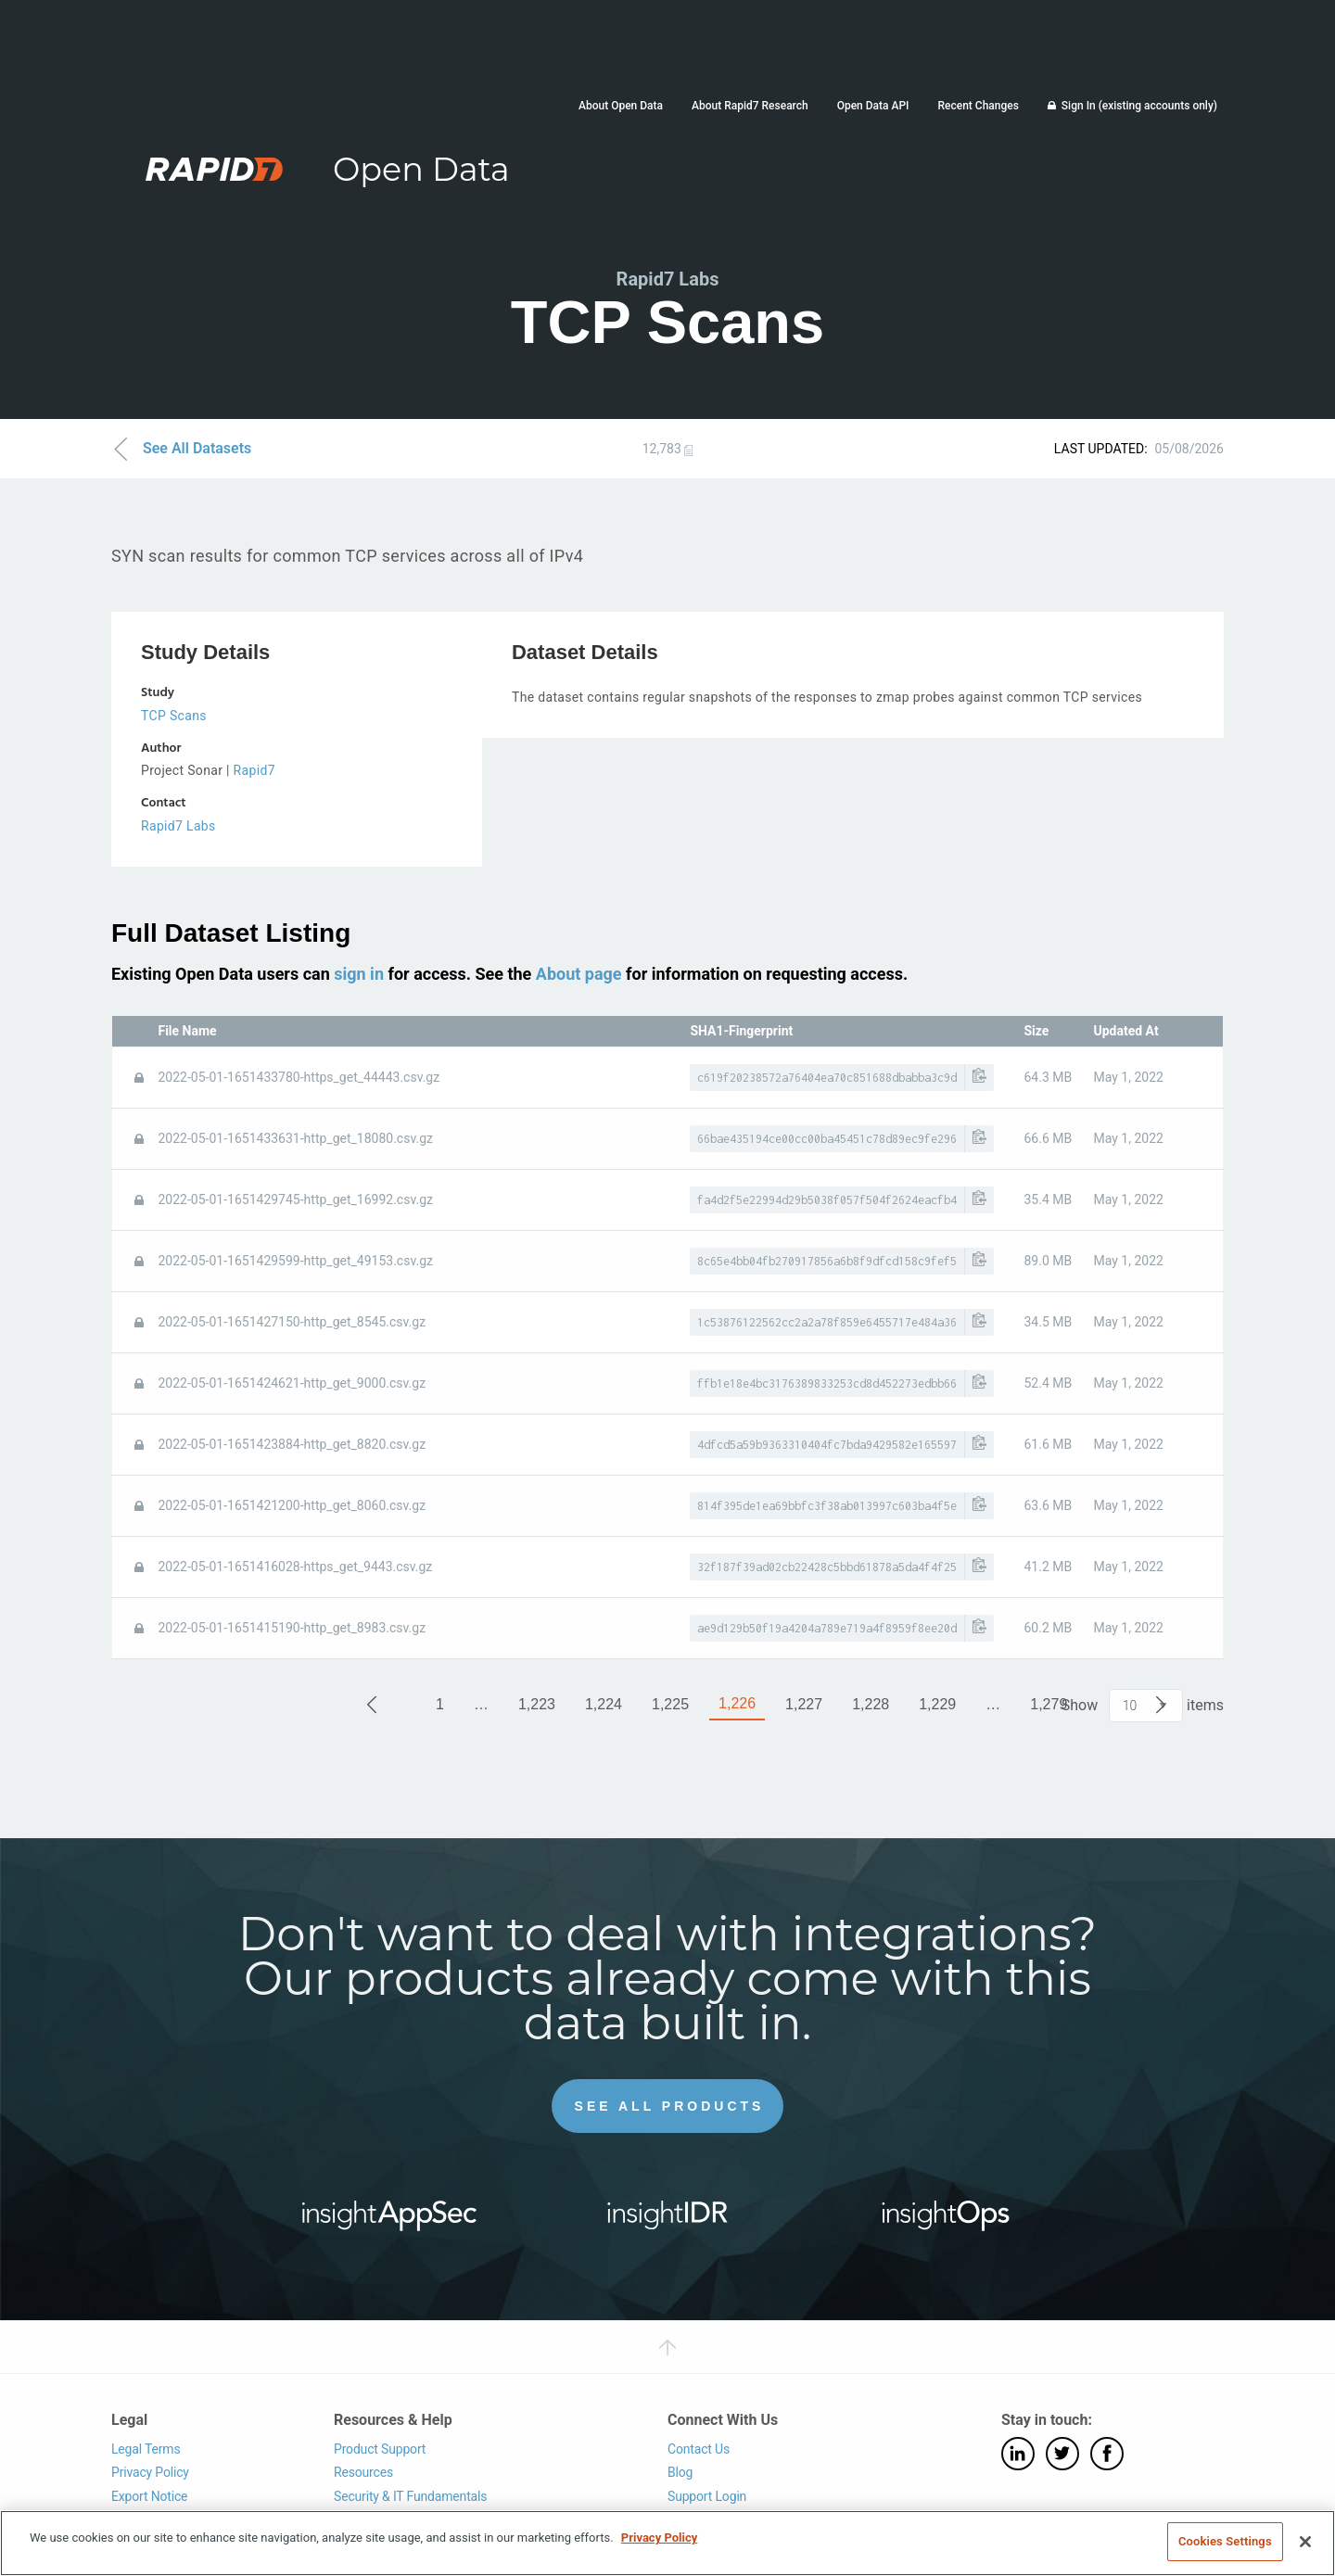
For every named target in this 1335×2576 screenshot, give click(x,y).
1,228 (870, 1704)
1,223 (536, 1704)
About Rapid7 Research (750, 105)
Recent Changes (977, 105)
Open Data (421, 169)
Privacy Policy (150, 2472)
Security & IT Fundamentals (410, 2495)
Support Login (707, 2495)
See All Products (670, 2105)
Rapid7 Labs (178, 825)
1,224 (603, 1704)
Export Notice (149, 2495)
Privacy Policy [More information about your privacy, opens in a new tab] (659, 2537)
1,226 (737, 1703)
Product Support (380, 2448)
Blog (680, 2472)
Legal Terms (146, 2448)
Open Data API (873, 105)
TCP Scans (174, 715)
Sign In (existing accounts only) (1139, 105)
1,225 (670, 1704)
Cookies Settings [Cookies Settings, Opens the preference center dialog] (1225, 2541)
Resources (363, 2472)
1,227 (803, 1704)
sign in (359, 973)
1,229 (937, 1704)
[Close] (1305, 2541)
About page (579, 973)
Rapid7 (254, 770)
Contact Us (699, 2448)
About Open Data (620, 105)
